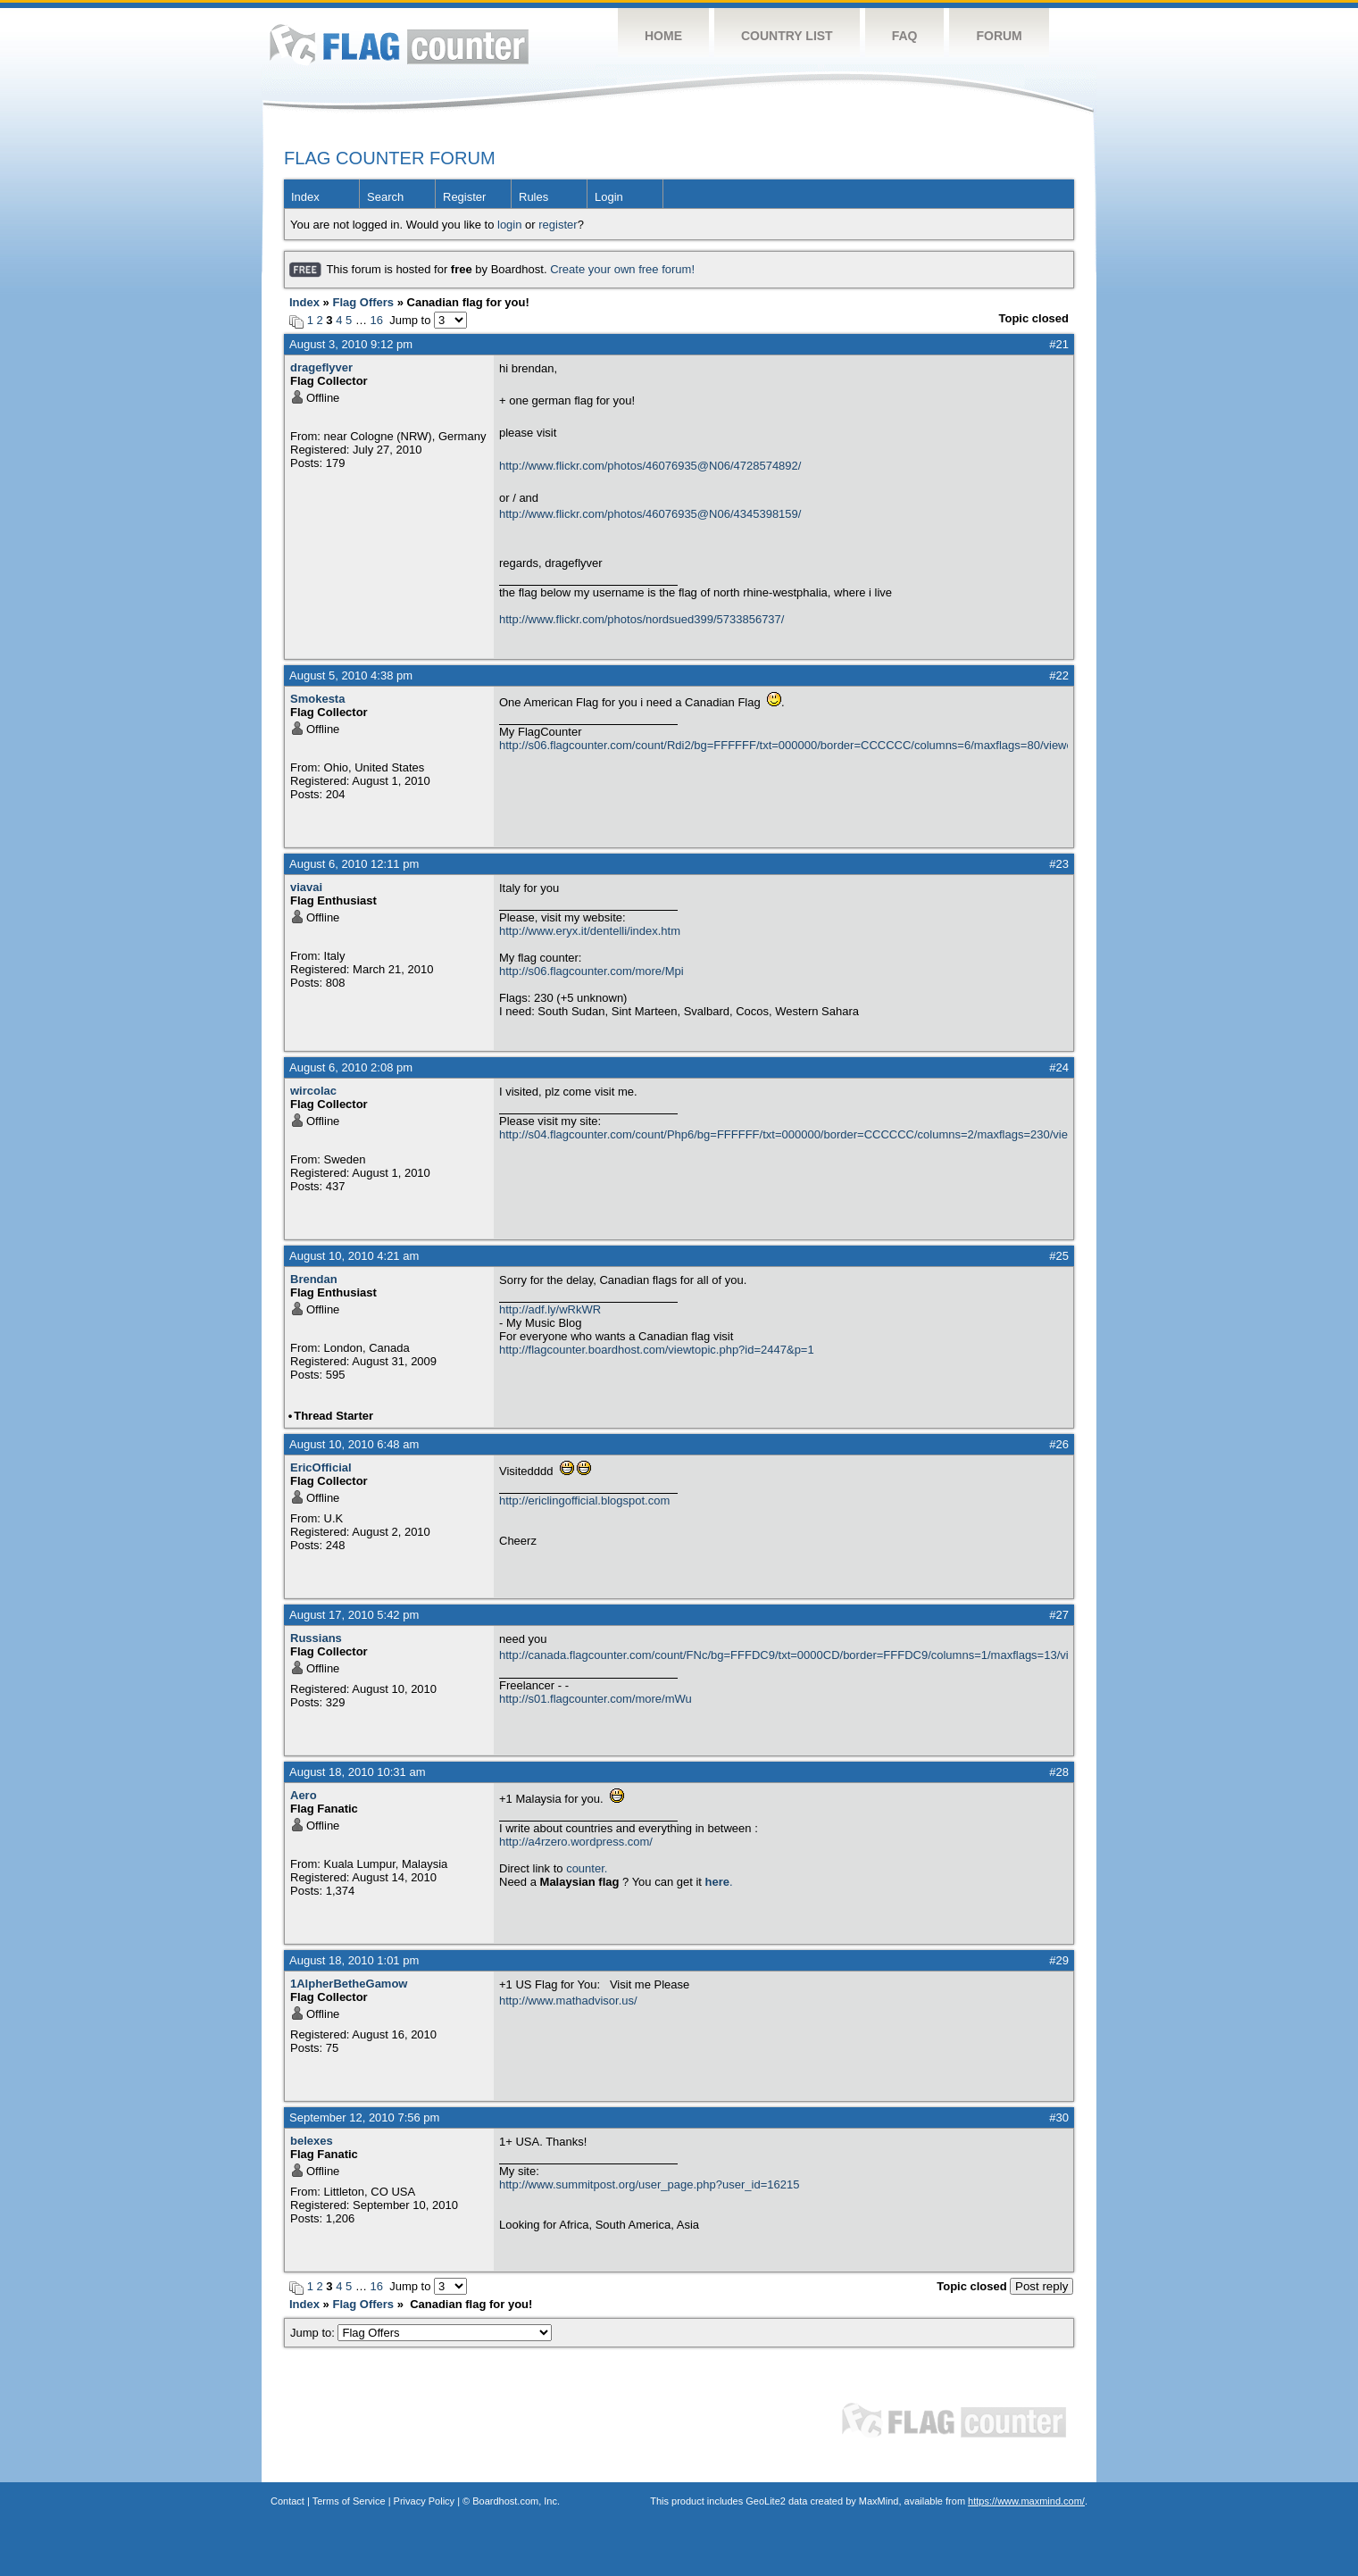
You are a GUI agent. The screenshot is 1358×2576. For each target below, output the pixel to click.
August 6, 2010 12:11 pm (354, 864)
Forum (998, 36)
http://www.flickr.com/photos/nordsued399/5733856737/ (641, 619)
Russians (316, 1638)
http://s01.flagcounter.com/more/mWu (595, 1698)
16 (377, 320)
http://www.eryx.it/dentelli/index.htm (589, 931)
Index (305, 197)
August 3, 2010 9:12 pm (350, 344)
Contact (287, 2501)
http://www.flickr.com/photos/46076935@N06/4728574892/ (650, 465)
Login (609, 197)
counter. (586, 1868)
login (509, 224)
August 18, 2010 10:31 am (357, 1772)
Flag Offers (363, 302)
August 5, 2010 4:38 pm (350, 675)
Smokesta (317, 698)
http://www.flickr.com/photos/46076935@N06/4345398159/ (650, 514)
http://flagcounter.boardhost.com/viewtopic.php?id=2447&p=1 (656, 1349)
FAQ (905, 36)
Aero (303, 1795)
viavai (306, 887)
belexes (311, 2140)
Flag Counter (399, 44)
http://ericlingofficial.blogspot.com (584, 1500)
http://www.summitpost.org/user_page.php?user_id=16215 (649, 2184)
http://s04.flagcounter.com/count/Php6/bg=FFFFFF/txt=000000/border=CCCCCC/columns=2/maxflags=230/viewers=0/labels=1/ (783, 1134)
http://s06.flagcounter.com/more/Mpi (591, 971)
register (557, 224)
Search (385, 197)
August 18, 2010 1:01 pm (354, 1960)
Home (663, 36)
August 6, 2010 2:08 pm (350, 1067)
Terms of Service (349, 2501)
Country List (787, 36)
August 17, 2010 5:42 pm (354, 1614)
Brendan (313, 1279)
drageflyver (321, 367)
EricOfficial (321, 1467)
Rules (533, 197)
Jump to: (421, 2332)
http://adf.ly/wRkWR (550, 1309)
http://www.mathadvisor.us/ (568, 2000)
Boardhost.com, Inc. (516, 2501)
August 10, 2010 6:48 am (354, 1444)
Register (464, 197)
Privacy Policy (424, 2501)
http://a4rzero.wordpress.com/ (576, 1841)
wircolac (313, 1090)
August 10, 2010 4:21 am (354, 1256)
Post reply (1041, 2286)
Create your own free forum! (622, 269)
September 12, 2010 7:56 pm (364, 2117)
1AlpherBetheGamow (348, 1983)
